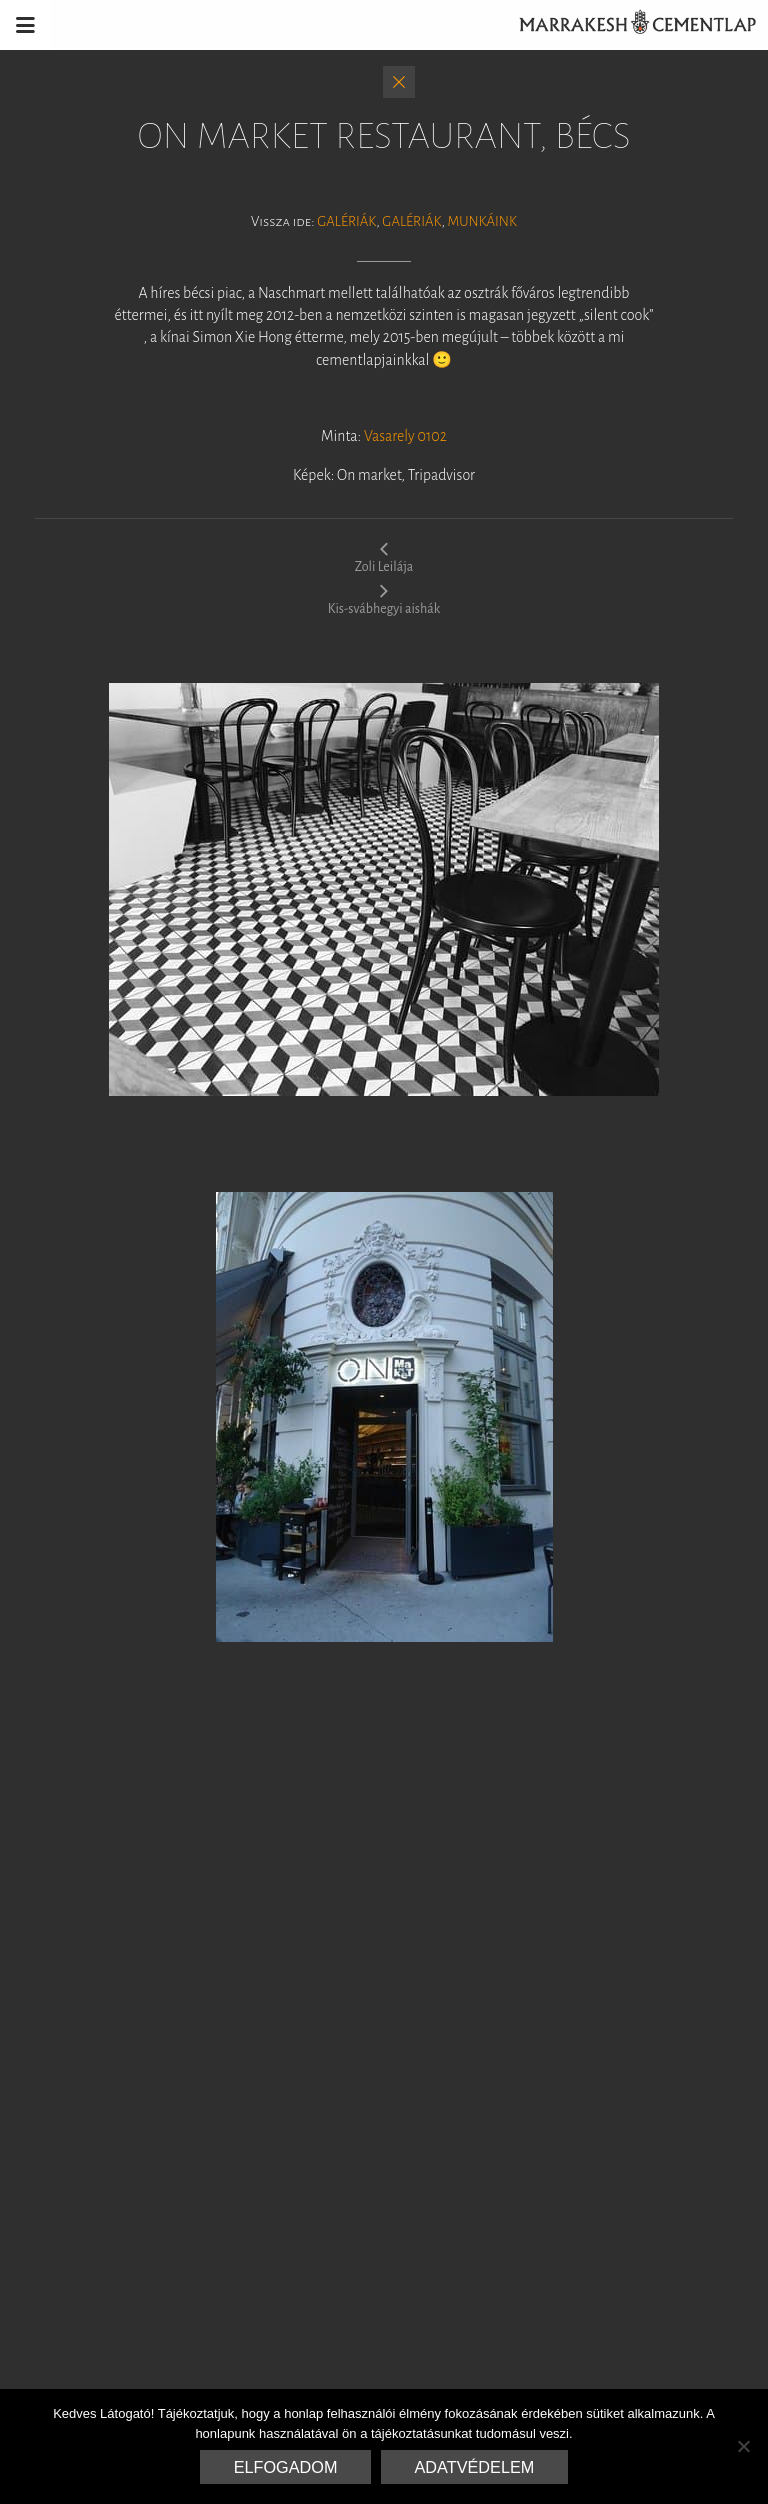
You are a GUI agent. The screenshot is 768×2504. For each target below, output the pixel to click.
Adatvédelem (475, 2467)
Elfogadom (286, 2467)
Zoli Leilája (384, 557)
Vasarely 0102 (405, 436)
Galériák (346, 221)
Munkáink (481, 221)
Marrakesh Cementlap (627, 25)
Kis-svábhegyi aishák (384, 599)
